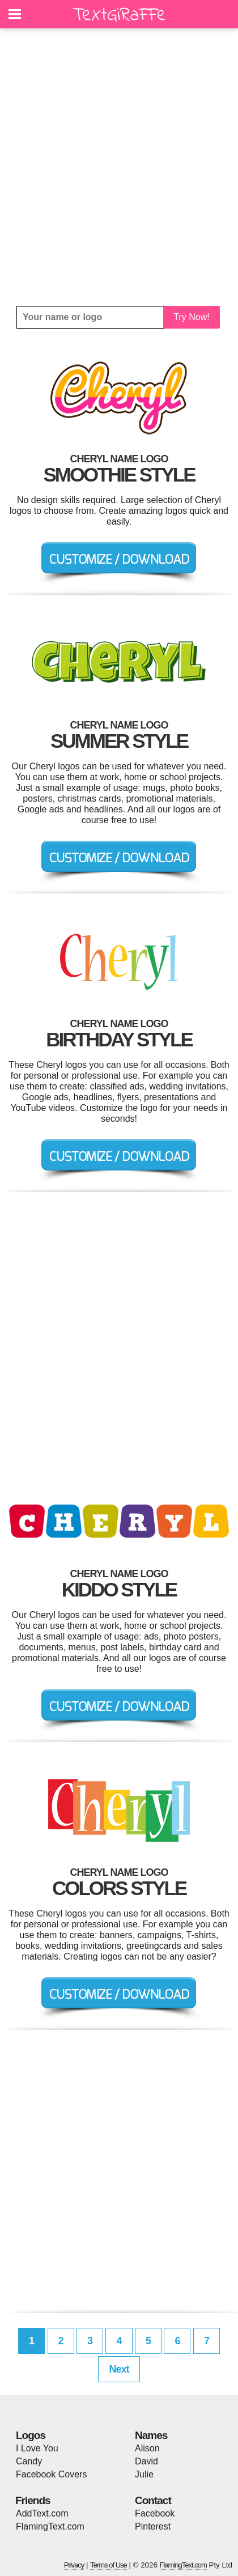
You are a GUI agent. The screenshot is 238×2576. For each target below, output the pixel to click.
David (146, 2461)
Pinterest (153, 2526)
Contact (153, 2500)
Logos (30, 2435)
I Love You (37, 2448)
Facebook (155, 2513)
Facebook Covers (51, 2474)
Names (151, 2435)
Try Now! (191, 317)
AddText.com (42, 2513)
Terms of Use (108, 2565)
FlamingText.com (50, 2526)
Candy (29, 2461)
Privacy (74, 2565)
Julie (144, 2474)
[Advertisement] (119, 167)
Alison (147, 2448)
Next (119, 2369)
